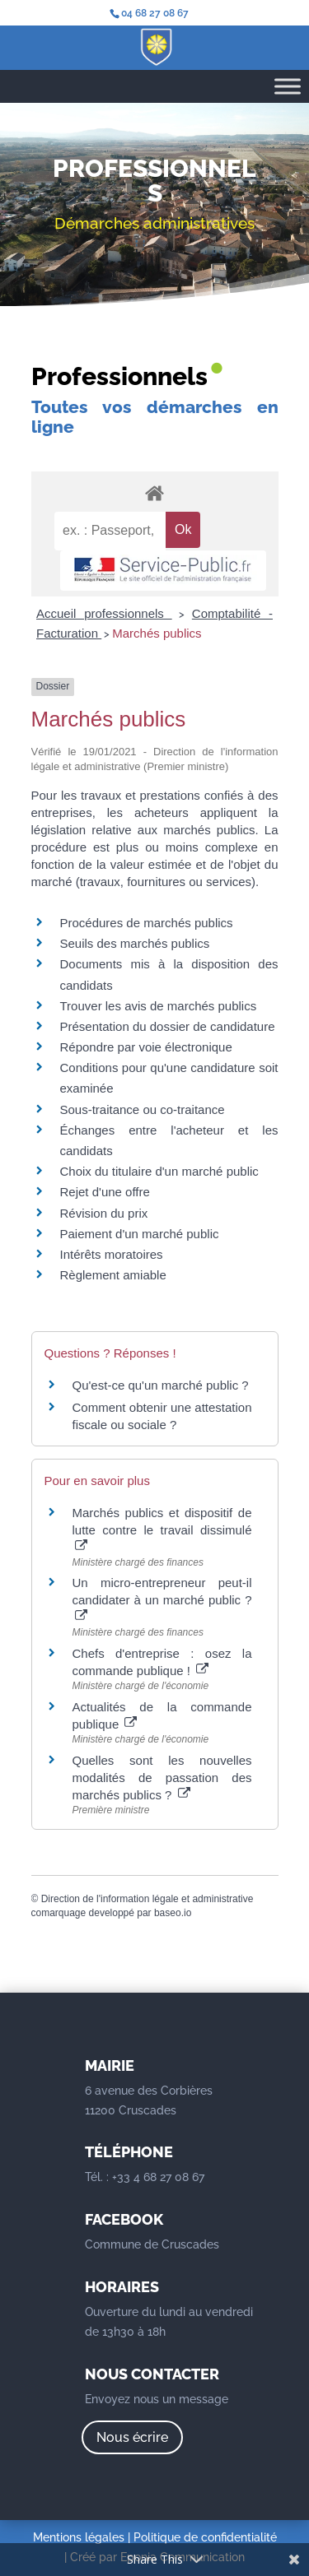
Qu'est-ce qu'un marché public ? (161, 1385)
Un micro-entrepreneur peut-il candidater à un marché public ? (162, 1599)
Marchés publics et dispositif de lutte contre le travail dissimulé (162, 1529)
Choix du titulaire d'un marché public (159, 1171)
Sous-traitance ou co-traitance (142, 1109)
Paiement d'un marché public (139, 1234)
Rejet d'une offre (105, 1192)
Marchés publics (156, 633)
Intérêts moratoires (111, 1254)
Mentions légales (78, 2537)
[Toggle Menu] (287, 86)
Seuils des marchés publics (135, 943)
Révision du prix (104, 1213)
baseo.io (172, 1913)
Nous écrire (132, 2437)
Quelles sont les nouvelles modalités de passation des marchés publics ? (162, 1777)
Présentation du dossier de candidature (167, 1026)
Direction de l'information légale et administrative (147, 1899)
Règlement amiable (113, 1275)
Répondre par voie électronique (146, 1047)
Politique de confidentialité (205, 2537)
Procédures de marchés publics (146, 923)
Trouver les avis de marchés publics (158, 1006)
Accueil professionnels (104, 613)
